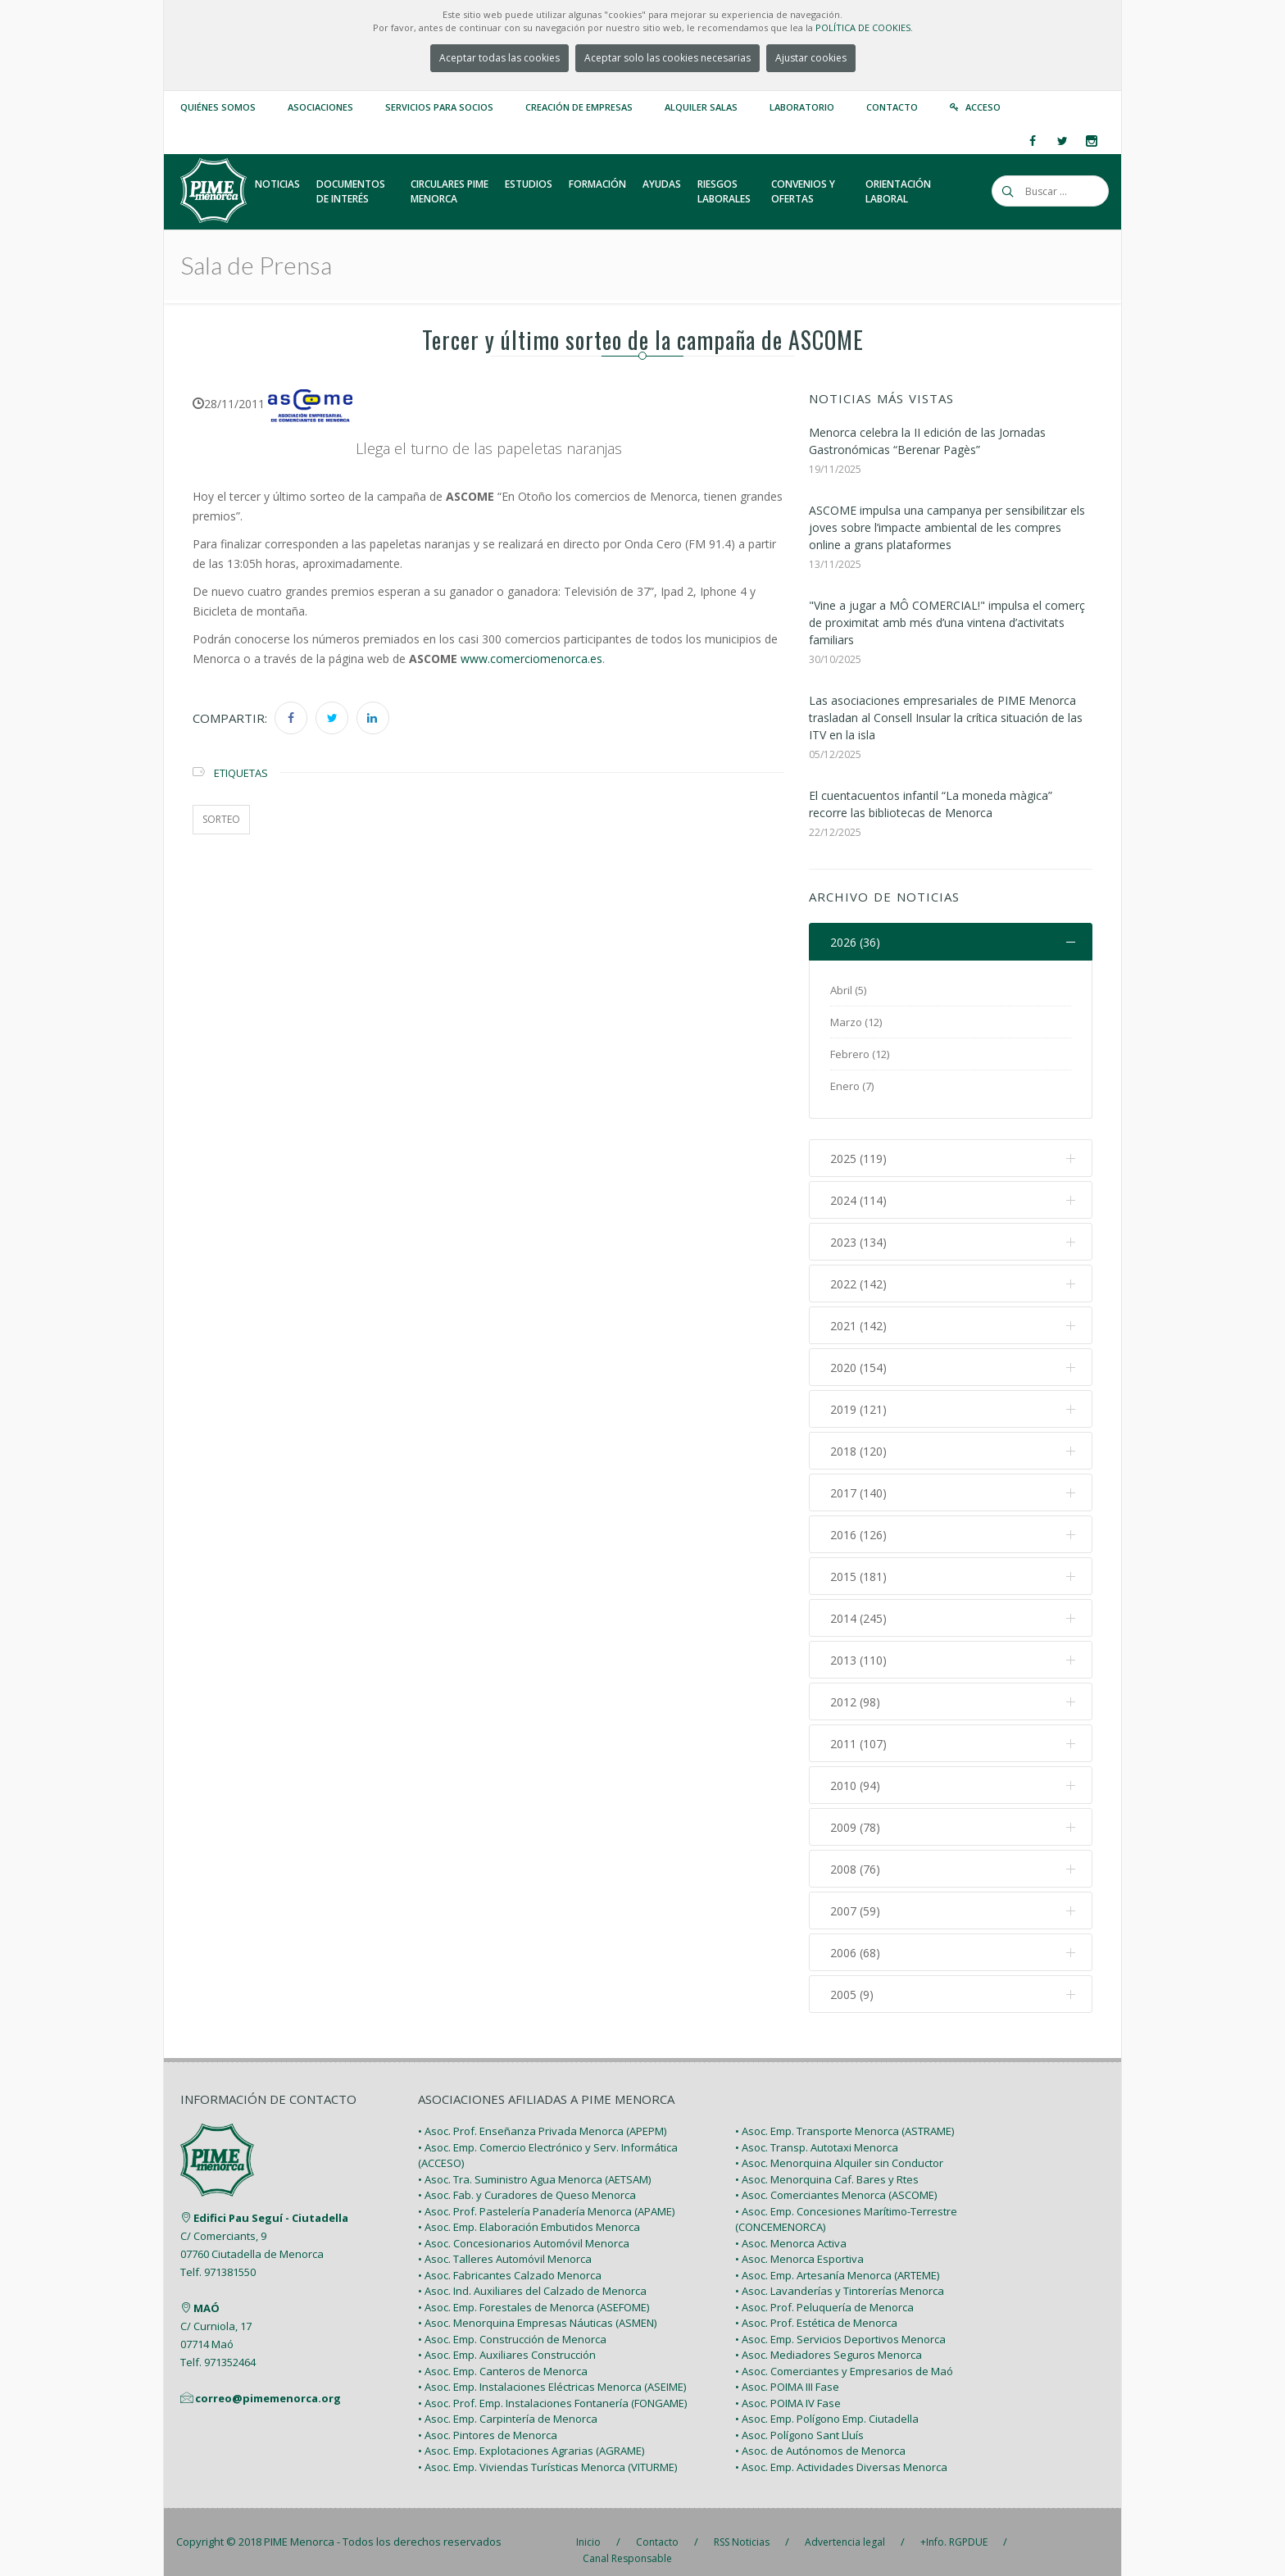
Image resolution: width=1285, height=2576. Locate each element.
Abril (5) (848, 990)
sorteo (221, 819)
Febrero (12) (859, 1054)
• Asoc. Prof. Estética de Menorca (816, 2306)
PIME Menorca (299, 2525)
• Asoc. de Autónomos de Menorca (820, 2434)
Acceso (983, 107)
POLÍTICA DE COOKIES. (864, 27)
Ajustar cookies (811, 58)
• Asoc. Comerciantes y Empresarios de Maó (844, 2354)
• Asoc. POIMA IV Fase (788, 2385)
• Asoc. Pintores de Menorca (487, 2417)
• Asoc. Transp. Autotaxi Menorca (816, 2130)
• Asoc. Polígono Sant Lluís (799, 2417)
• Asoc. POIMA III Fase (787, 2370)
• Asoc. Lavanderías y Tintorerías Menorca (839, 2274)
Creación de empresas (579, 107)
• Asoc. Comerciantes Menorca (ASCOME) (836, 2178)
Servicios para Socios (439, 107)
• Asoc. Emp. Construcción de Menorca (512, 2322)
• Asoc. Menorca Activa (791, 2226)
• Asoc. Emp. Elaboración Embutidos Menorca (529, 2210)
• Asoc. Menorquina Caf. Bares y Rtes (827, 2162)
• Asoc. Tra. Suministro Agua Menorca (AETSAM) (534, 2162)
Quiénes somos (218, 107)
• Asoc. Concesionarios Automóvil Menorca (523, 2226)
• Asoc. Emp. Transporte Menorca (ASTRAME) (844, 2114)
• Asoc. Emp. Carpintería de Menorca (507, 2402)
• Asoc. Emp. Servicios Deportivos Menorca (840, 2322)
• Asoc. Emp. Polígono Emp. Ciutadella (827, 2402)
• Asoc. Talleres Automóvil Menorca (505, 2242)
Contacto (892, 107)
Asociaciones (320, 107)
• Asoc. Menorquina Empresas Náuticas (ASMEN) (537, 2306)
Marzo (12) (856, 1022)
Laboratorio (802, 107)
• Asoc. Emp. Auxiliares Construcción (507, 2338)
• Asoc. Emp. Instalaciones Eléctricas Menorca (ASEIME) (552, 2370)
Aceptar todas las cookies (499, 58)
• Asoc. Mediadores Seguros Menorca (828, 2338)
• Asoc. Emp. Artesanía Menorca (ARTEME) (837, 2258)
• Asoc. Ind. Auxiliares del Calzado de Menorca (532, 2274)
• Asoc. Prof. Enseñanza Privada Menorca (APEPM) (542, 2114)
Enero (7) (852, 1086)
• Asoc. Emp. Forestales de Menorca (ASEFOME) (533, 2290)
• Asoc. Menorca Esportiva (799, 2242)
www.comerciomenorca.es (531, 658)
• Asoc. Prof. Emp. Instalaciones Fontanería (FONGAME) (552, 2385)
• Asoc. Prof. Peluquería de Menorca (824, 2290)
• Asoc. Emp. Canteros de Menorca (503, 2354)
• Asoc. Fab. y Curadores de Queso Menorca (527, 2178)
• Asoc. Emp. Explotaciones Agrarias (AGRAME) (531, 2434)
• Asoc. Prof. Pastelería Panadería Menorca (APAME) (546, 2194)
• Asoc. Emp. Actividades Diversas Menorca (841, 2449)
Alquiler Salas (701, 107)
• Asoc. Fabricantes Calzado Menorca (510, 2258)
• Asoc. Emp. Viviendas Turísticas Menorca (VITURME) (547, 2449)
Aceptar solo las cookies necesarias (667, 58)
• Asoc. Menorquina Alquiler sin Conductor (839, 2146)
